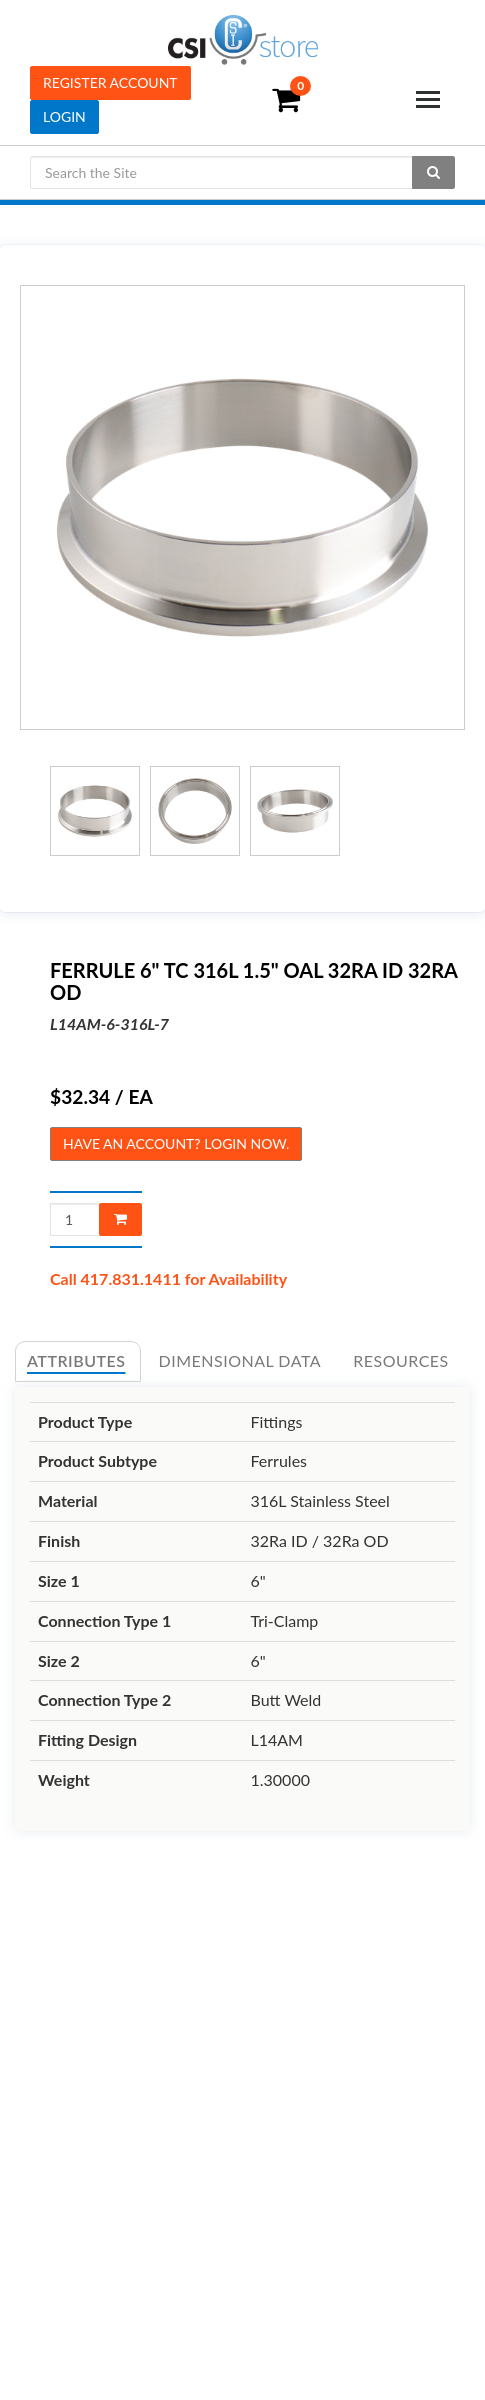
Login (64, 116)
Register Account (110, 82)
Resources (401, 1360)
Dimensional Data (240, 1360)
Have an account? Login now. (176, 1143)
